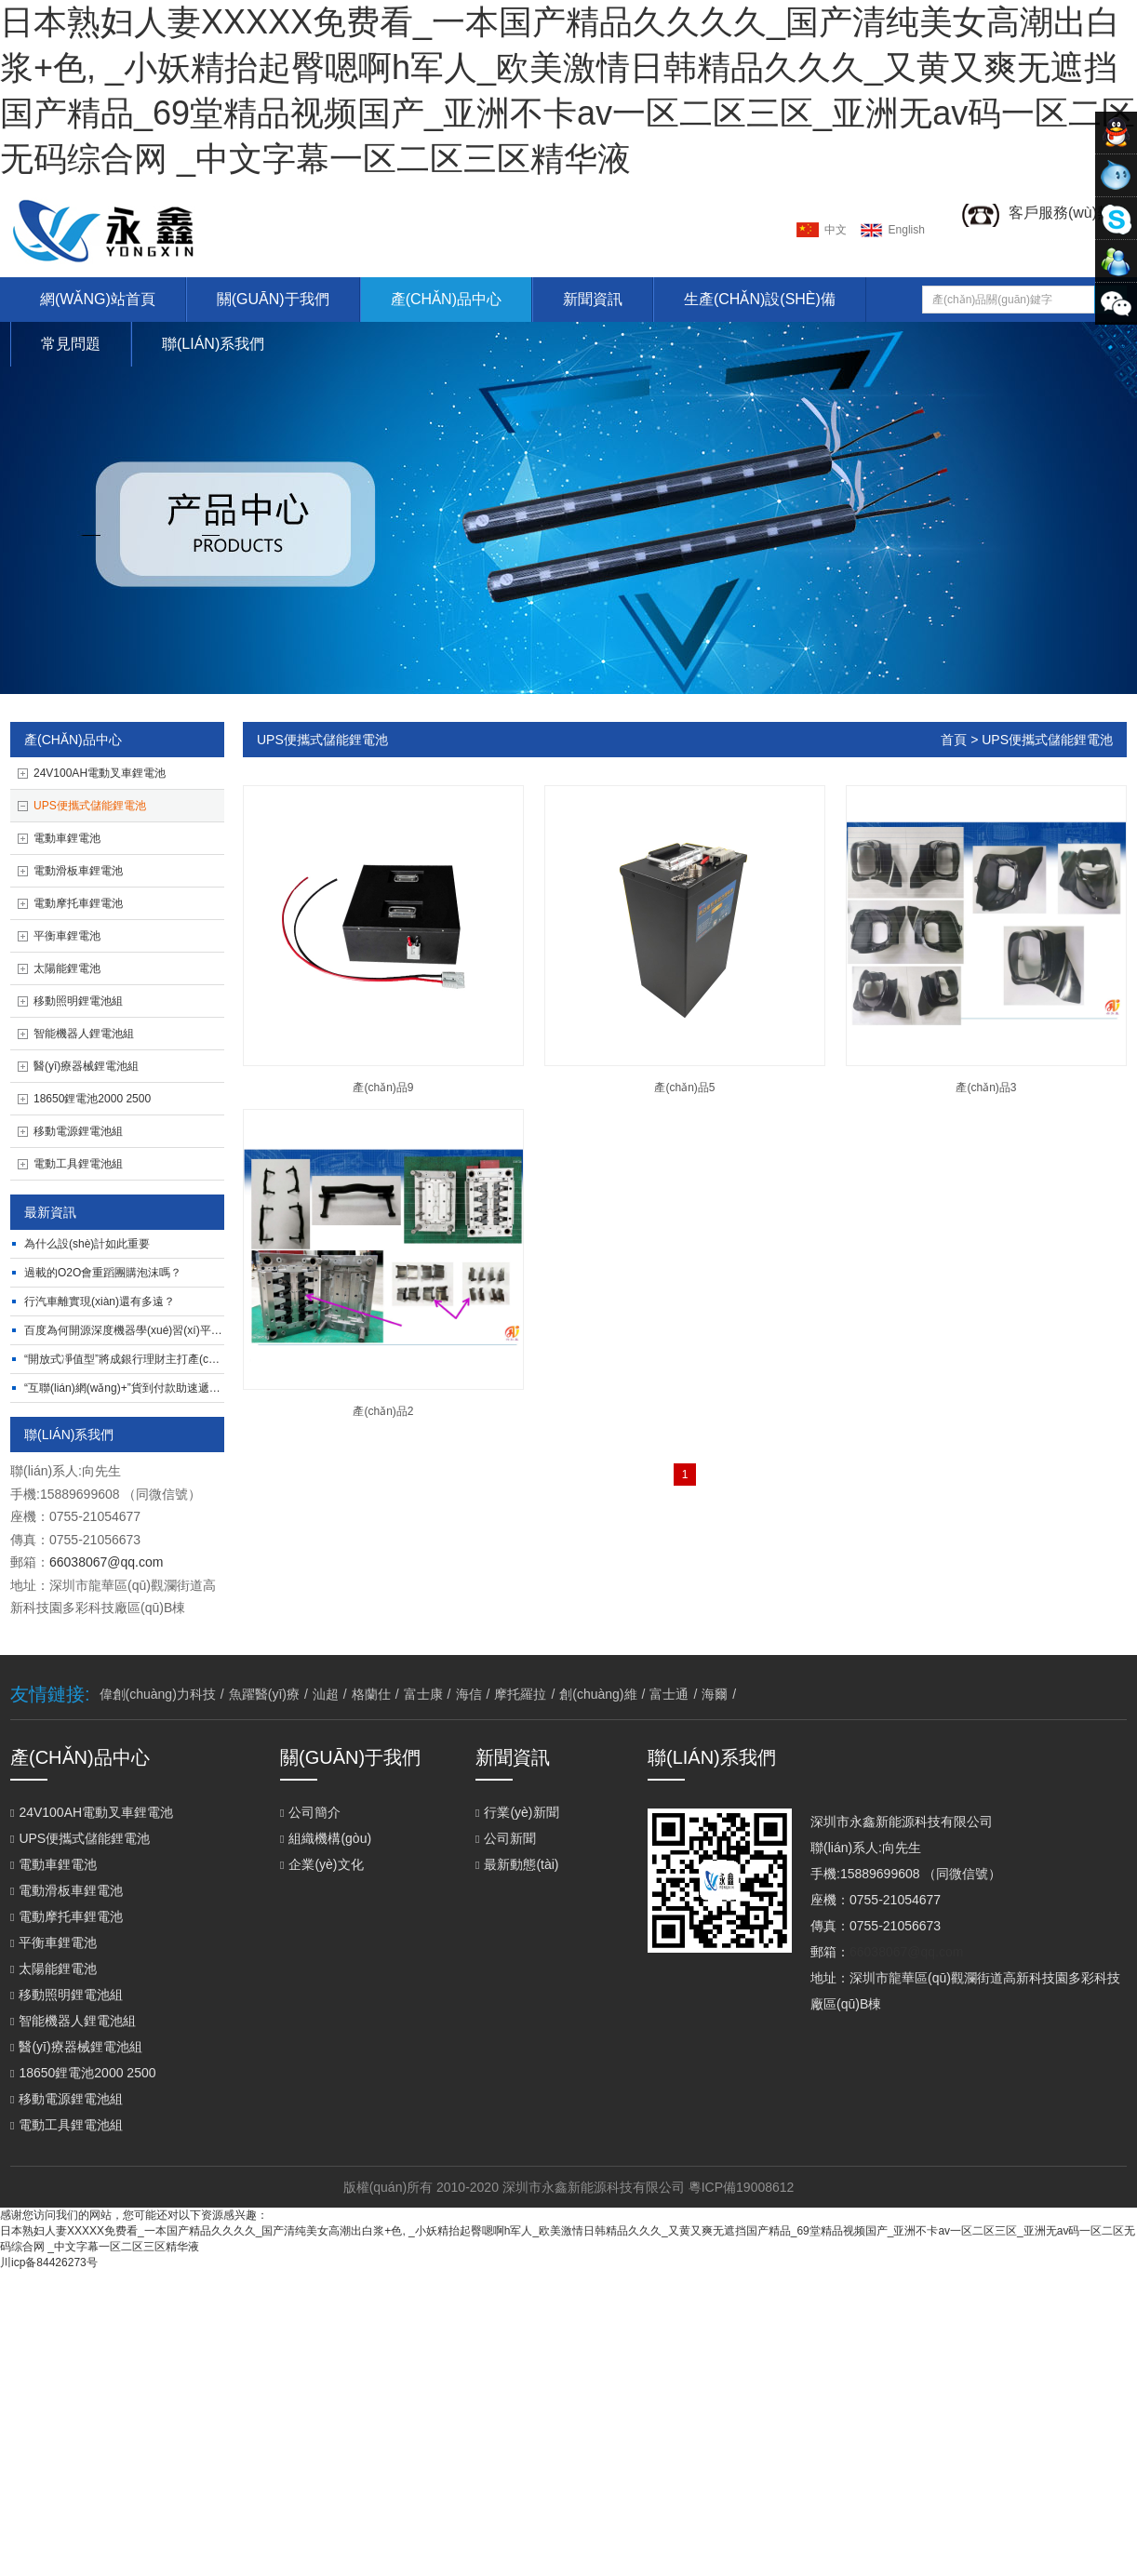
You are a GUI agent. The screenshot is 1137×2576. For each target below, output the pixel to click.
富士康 (423, 1694)
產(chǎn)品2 (383, 1411)
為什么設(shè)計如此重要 (87, 1243)
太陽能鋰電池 (66, 968)
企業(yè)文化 (322, 1864)
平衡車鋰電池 (66, 935)
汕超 (326, 1694)
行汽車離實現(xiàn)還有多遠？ (99, 1301)
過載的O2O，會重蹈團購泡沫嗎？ (102, 1272)
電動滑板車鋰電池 (78, 870)
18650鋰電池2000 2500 (92, 1098)
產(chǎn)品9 (383, 1087)
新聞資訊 (592, 299)
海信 (469, 1694)
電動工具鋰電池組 (78, 1163)
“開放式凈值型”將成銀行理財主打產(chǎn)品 (133, 1359)
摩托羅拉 (520, 1694)
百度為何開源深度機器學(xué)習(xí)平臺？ (129, 1330)
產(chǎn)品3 (986, 1087)
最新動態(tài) (517, 1864)
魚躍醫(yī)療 (264, 1694)
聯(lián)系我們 (213, 344)
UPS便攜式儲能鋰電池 (89, 805)
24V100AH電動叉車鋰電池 (99, 773)
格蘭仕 (371, 1694)
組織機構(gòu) (325, 1838)
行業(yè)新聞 (517, 1812)
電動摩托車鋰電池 (78, 903)
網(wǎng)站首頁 (97, 299)
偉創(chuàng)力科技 (158, 1694)
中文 (835, 229)
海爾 (715, 1694)
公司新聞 (505, 1838)
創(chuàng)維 (597, 1694)
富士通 (669, 1694)
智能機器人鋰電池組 (83, 1033)
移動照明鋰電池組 (78, 1001)
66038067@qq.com (106, 1562)
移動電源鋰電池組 (78, 1131)
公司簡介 (310, 1812)
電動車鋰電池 (66, 838)
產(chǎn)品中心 (446, 299)
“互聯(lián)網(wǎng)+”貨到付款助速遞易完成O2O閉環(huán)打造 (183, 1388)
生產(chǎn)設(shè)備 (760, 299)
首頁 (954, 739)
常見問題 (70, 344)
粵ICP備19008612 (742, 2187)
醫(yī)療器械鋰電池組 (86, 1066)
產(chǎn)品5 (684, 1087)
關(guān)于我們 (273, 299)
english (907, 229)
